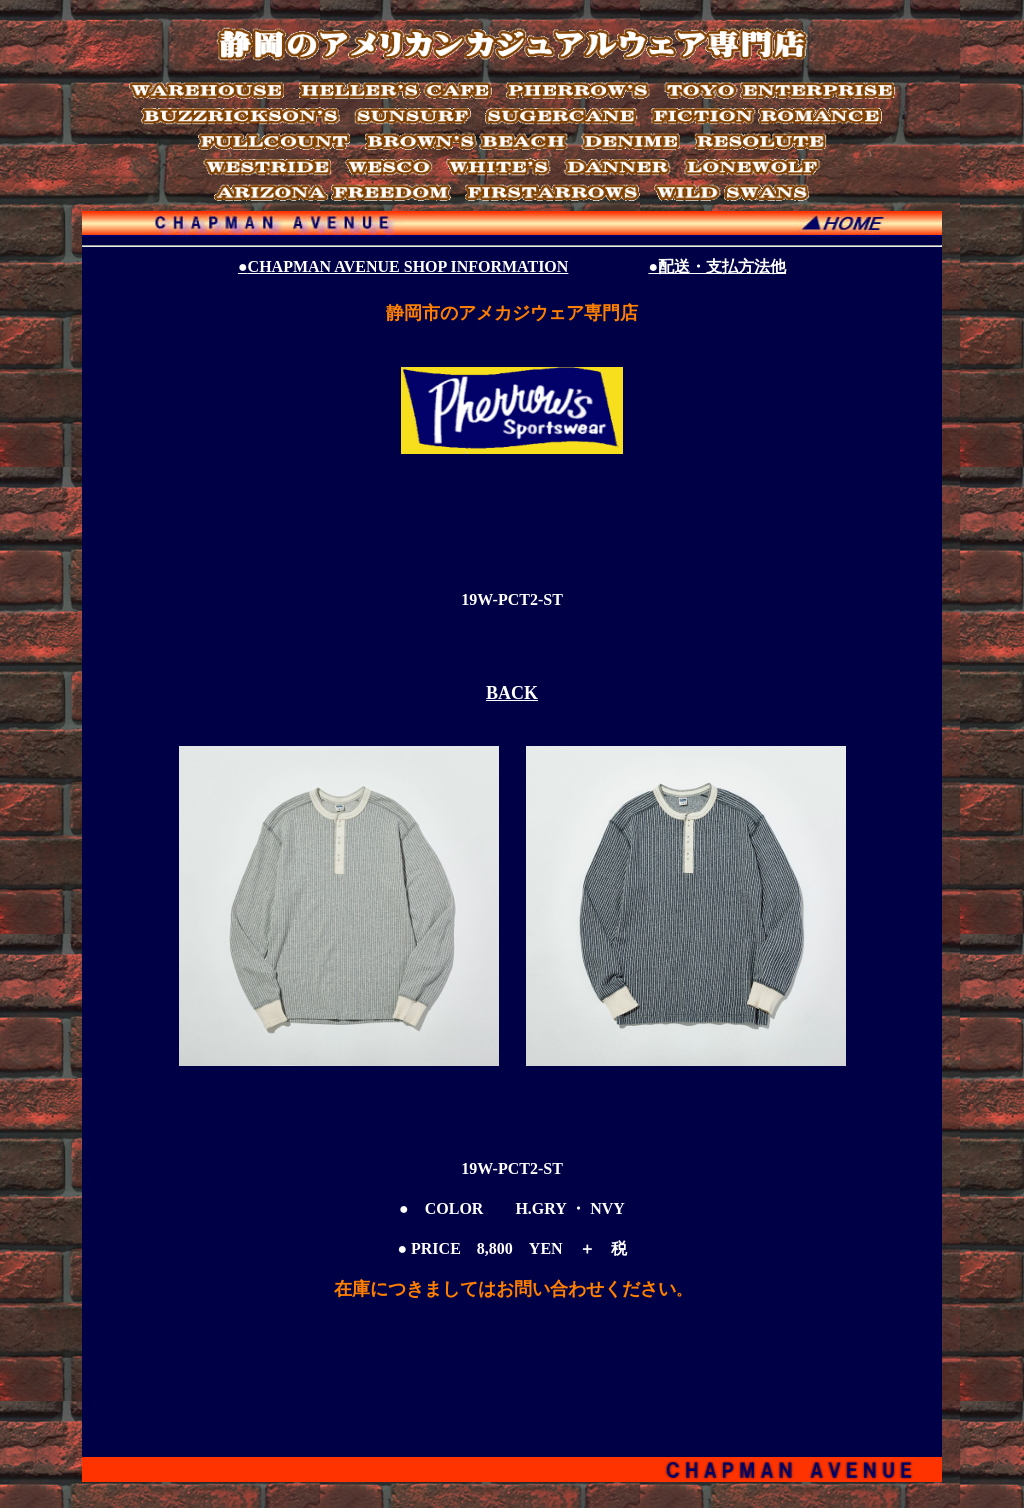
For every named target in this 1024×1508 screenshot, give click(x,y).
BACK (512, 693)
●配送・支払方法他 (717, 266)
